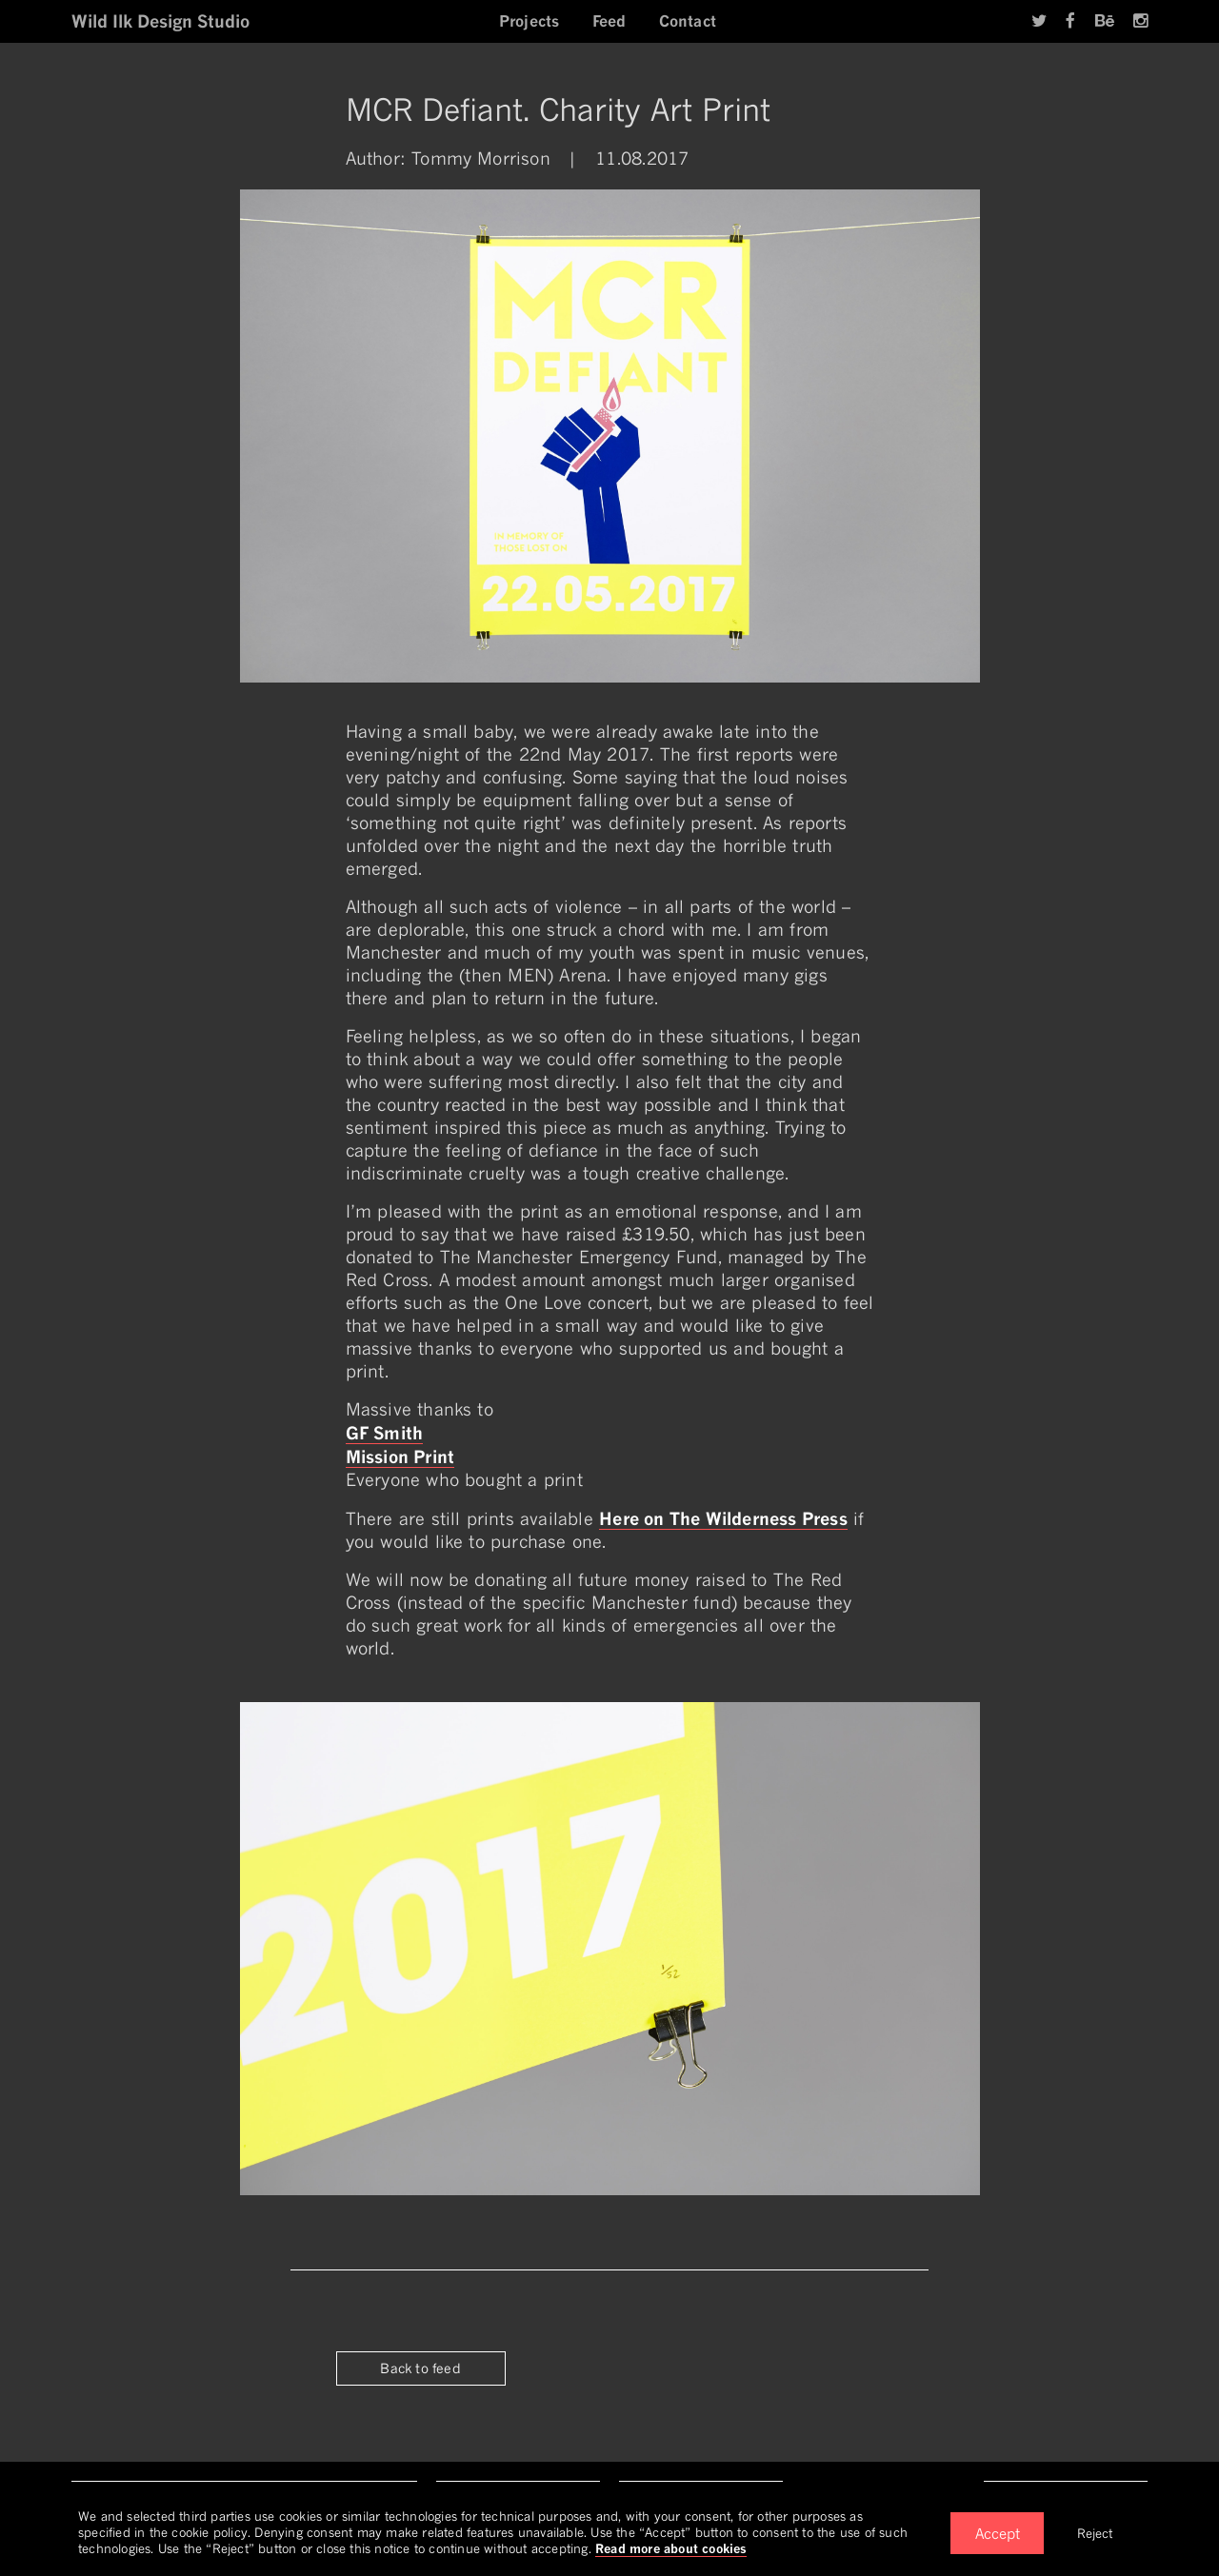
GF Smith (385, 1432)
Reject (1094, 2533)
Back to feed (420, 2368)
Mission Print (400, 1456)
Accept (997, 2533)
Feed (609, 20)
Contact (687, 20)
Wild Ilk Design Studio (160, 20)
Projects (529, 20)
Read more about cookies (671, 2548)
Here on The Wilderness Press (723, 1518)
